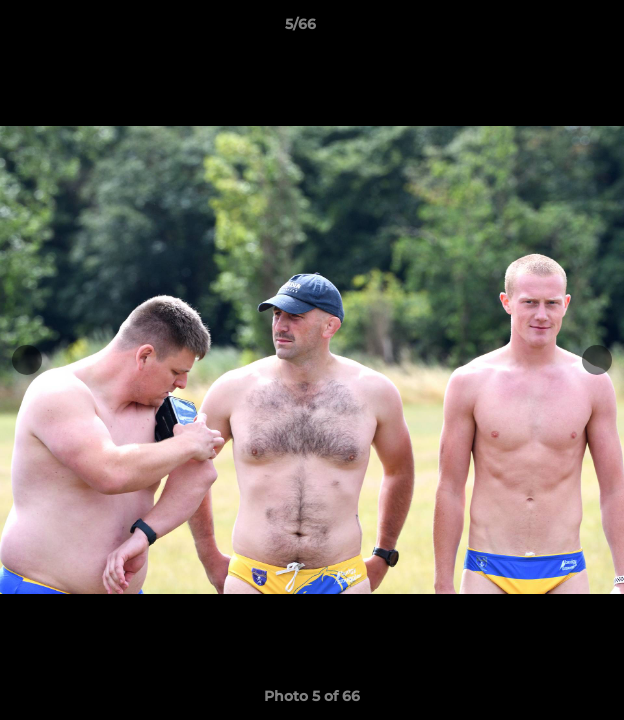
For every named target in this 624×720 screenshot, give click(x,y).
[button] (552, 29)
